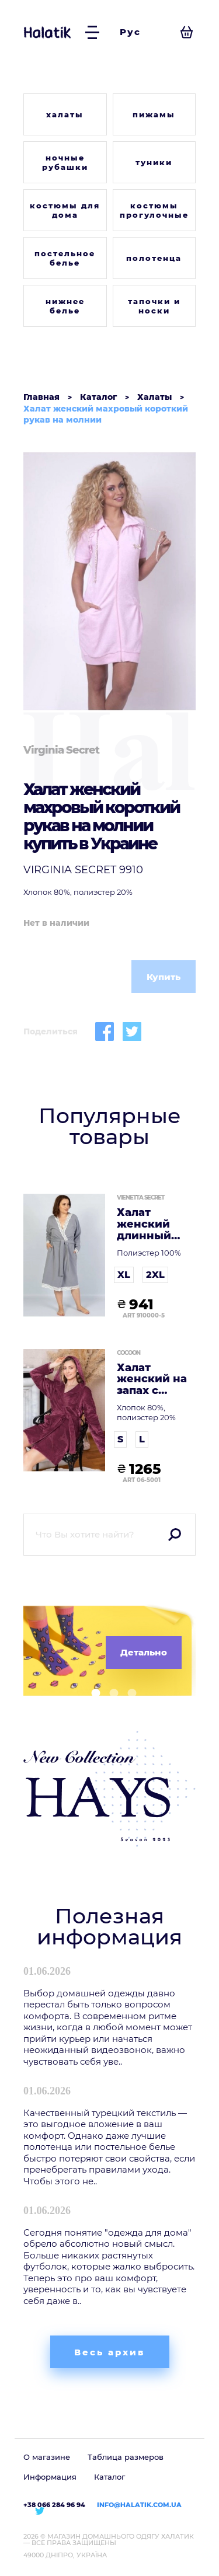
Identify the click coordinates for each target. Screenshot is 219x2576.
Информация (50, 2476)
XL (123, 1274)
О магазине (46, 2457)
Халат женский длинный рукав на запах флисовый (147, 1224)
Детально (143, 1652)
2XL (155, 1274)
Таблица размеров (126, 2457)
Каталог (109, 2476)
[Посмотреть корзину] (187, 32)
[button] (91, 1693)
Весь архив (109, 2352)
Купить (163, 976)
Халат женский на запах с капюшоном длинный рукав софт (152, 1379)
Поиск (175, 1535)
